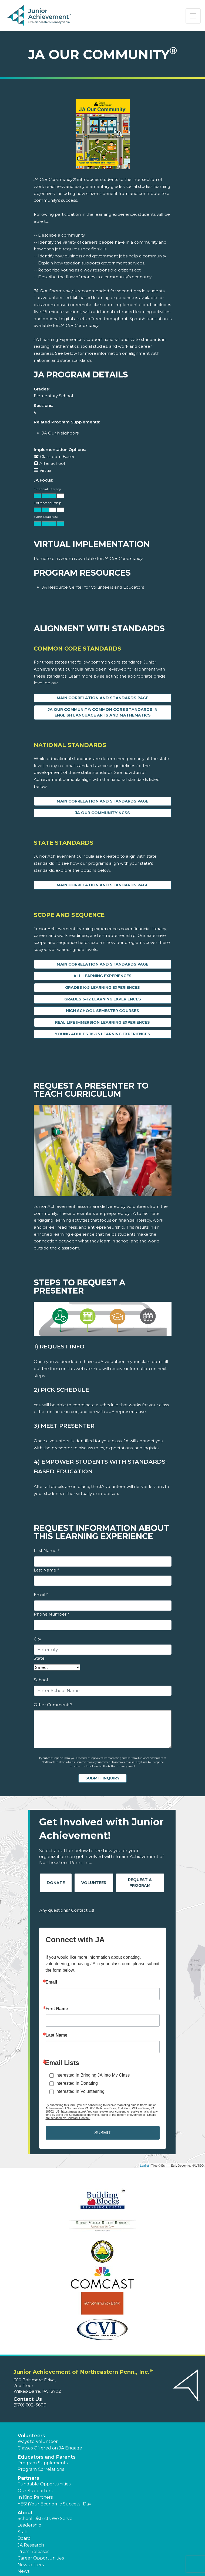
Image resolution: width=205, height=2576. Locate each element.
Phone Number (51, 1614)
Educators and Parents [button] (47, 2457)
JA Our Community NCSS (102, 812)
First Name (46, 1550)
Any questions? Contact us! (66, 1910)
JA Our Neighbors (60, 433)
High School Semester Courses (102, 1010)
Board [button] (24, 2538)
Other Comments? (53, 1704)
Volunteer (93, 1882)
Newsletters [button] (31, 2564)
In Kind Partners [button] (35, 2497)
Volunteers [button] (31, 2435)
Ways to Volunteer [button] (38, 2441)
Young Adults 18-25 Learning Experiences (102, 1034)
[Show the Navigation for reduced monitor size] (193, 16)
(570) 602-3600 (30, 2405)
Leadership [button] (29, 2525)
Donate (56, 1882)
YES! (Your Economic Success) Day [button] (54, 2504)
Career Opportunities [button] (41, 2558)
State (39, 1658)
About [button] (25, 2512)
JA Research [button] (31, 2545)
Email (41, 1594)
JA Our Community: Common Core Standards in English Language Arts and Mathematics (102, 712)
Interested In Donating (76, 2083)
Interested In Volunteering (80, 2091)
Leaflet (144, 2165)
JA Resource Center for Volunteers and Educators (93, 587)
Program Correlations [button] (41, 2469)
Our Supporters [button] (35, 2490)
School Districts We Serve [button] (45, 2518)
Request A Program (140, 1882)
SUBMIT (102, 2132)
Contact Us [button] (28, 2399)
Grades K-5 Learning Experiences (102, 987)
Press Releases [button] (33, 2551)
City (37, 1639)
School (41, 1679)
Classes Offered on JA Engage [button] (50, 2448)
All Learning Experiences (102, 975)
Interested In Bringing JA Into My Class (92, 2075)
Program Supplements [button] (43, 2462)
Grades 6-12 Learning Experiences (102, 999)
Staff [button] (23, 2531)
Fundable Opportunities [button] (44, 2484)
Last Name (46, 1570)
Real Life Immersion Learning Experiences (102, 1022)
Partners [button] (28, 2478)
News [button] (23, 2571)
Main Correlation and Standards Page (102, 697)
